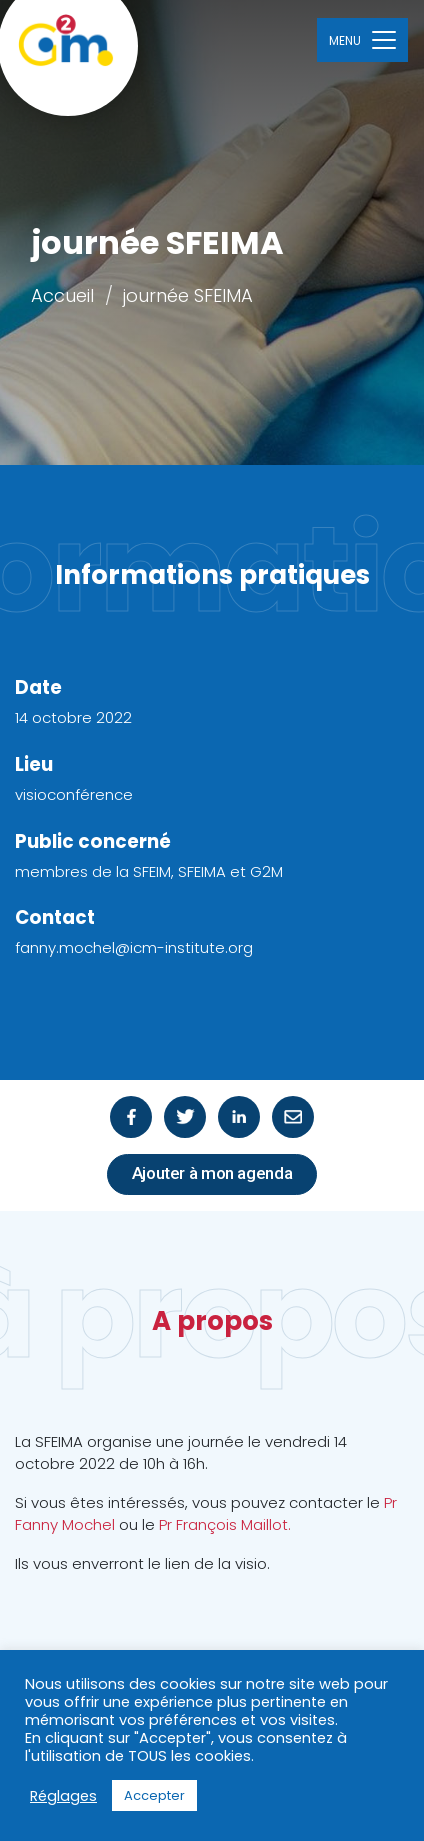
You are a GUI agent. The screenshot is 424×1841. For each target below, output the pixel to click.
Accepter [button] (154, 1795)
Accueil (62, 295)
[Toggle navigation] (362, 39)
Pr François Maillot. (225, 1524)
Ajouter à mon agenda (212, 1173)
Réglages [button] (63, 1796)
